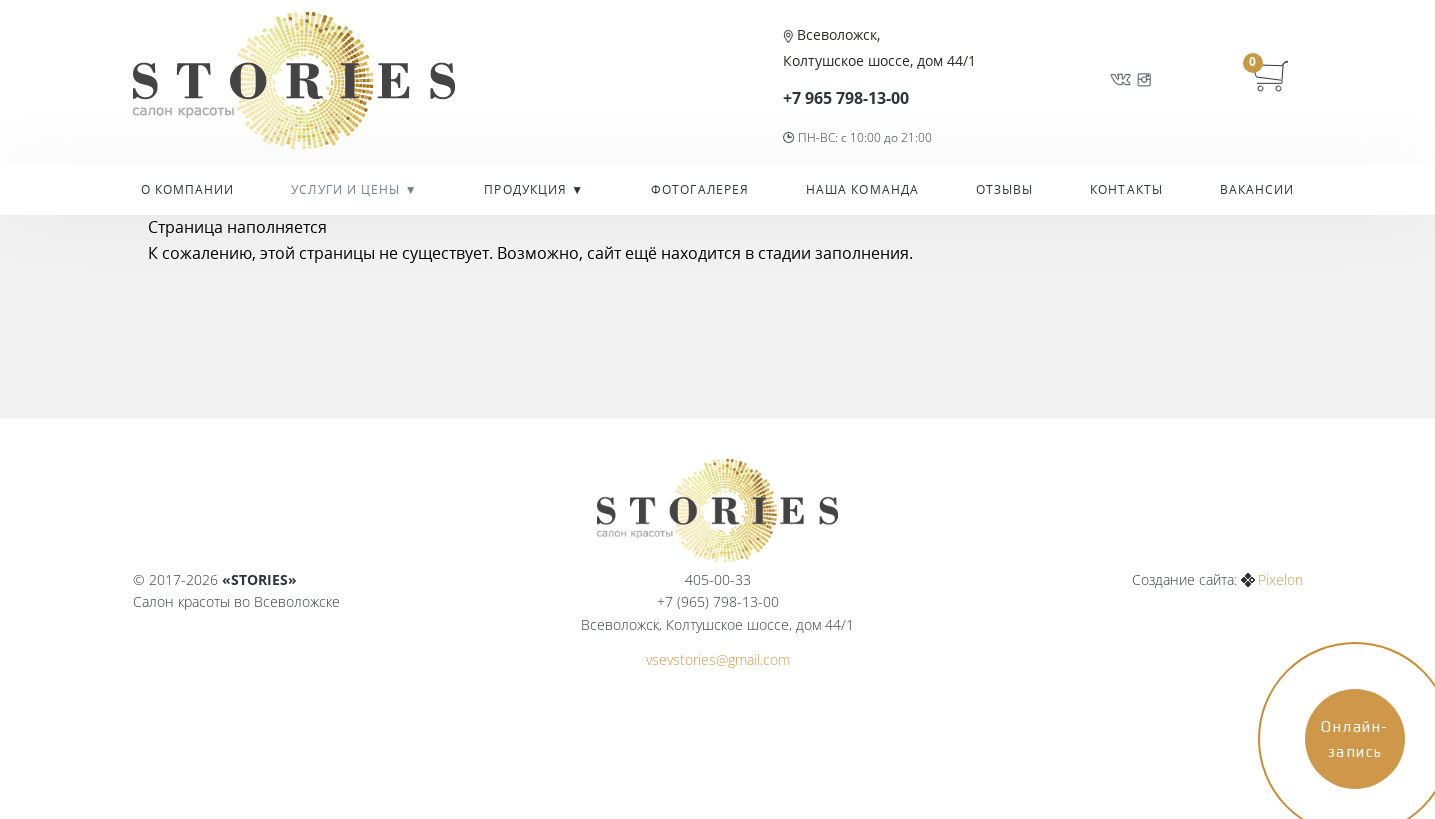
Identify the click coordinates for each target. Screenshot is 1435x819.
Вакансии (1257, 189)
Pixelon (1280, 579)
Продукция (527, 189)
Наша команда (862, 189)
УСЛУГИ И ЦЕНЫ (347, 189)
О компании (188, 189)
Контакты (1126, 189)
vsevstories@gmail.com (718, 659)
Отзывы (1005, 189)
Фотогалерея (700, 189)
